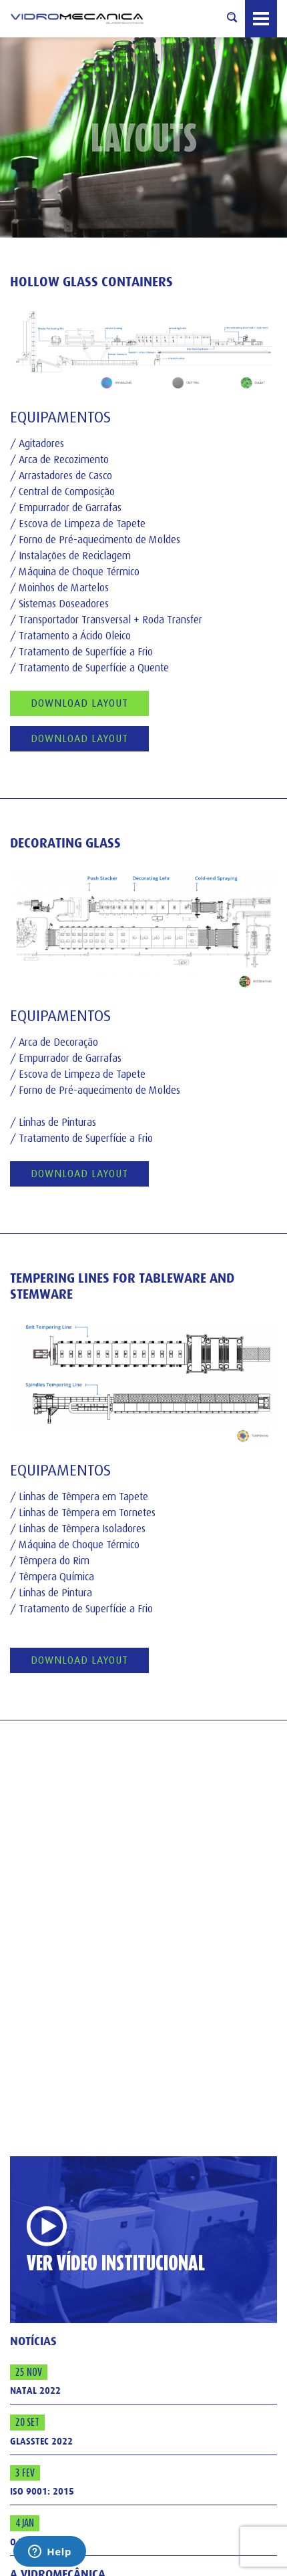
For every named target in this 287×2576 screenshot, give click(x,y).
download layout (79, 1174)
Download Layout (79, 703)
